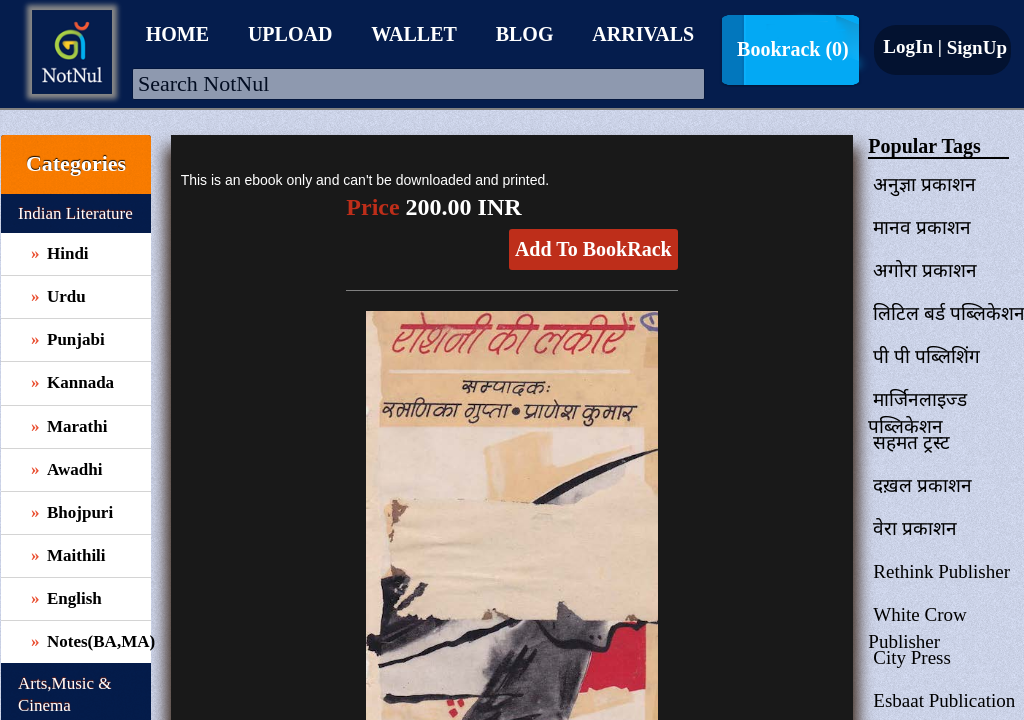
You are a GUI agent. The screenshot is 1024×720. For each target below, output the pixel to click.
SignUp (974, 47)
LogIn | (912, 46)
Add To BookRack (593, 249)
